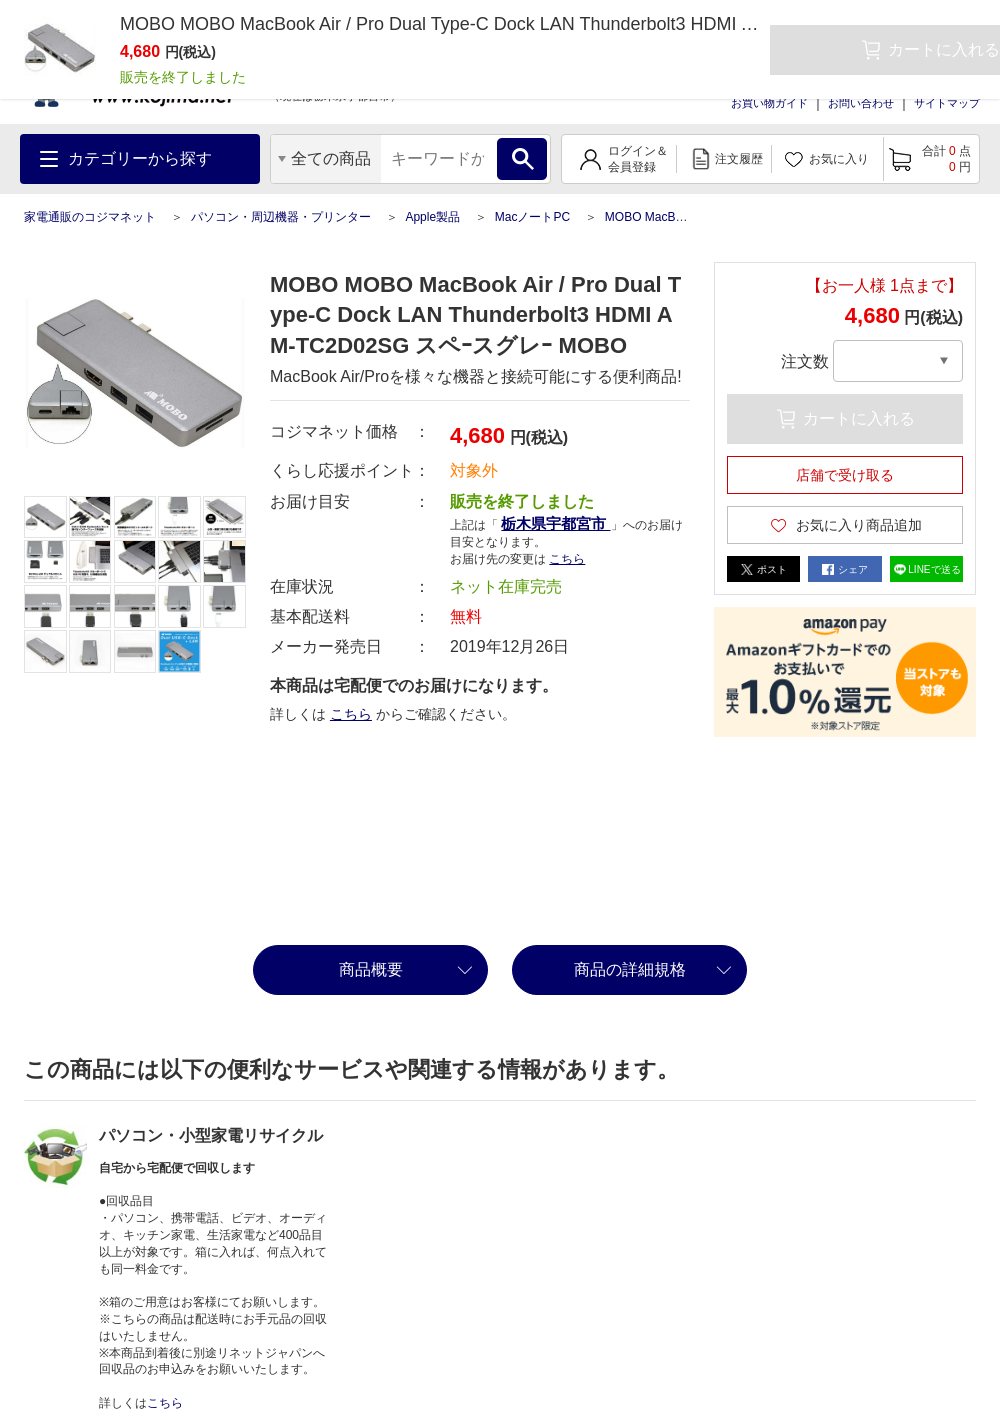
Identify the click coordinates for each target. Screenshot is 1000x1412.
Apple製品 (432, 217)
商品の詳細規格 (630, 969)
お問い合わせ (861, 103)
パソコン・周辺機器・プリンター (281, 217)
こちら (567, 559)
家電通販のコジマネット (90, 217)
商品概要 (371, 969)
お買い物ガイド (769, 103)
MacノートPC (532, 217)
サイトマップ (947, 103)
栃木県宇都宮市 (555, 523)
